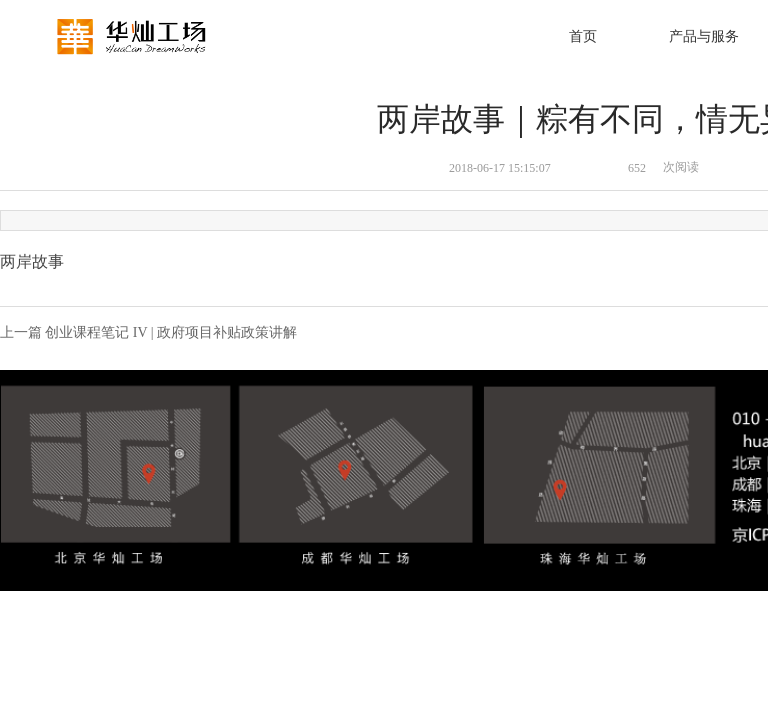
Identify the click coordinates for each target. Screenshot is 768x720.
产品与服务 (704, 36)
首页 (583, 36)
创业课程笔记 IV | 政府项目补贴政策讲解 (171, 332)
